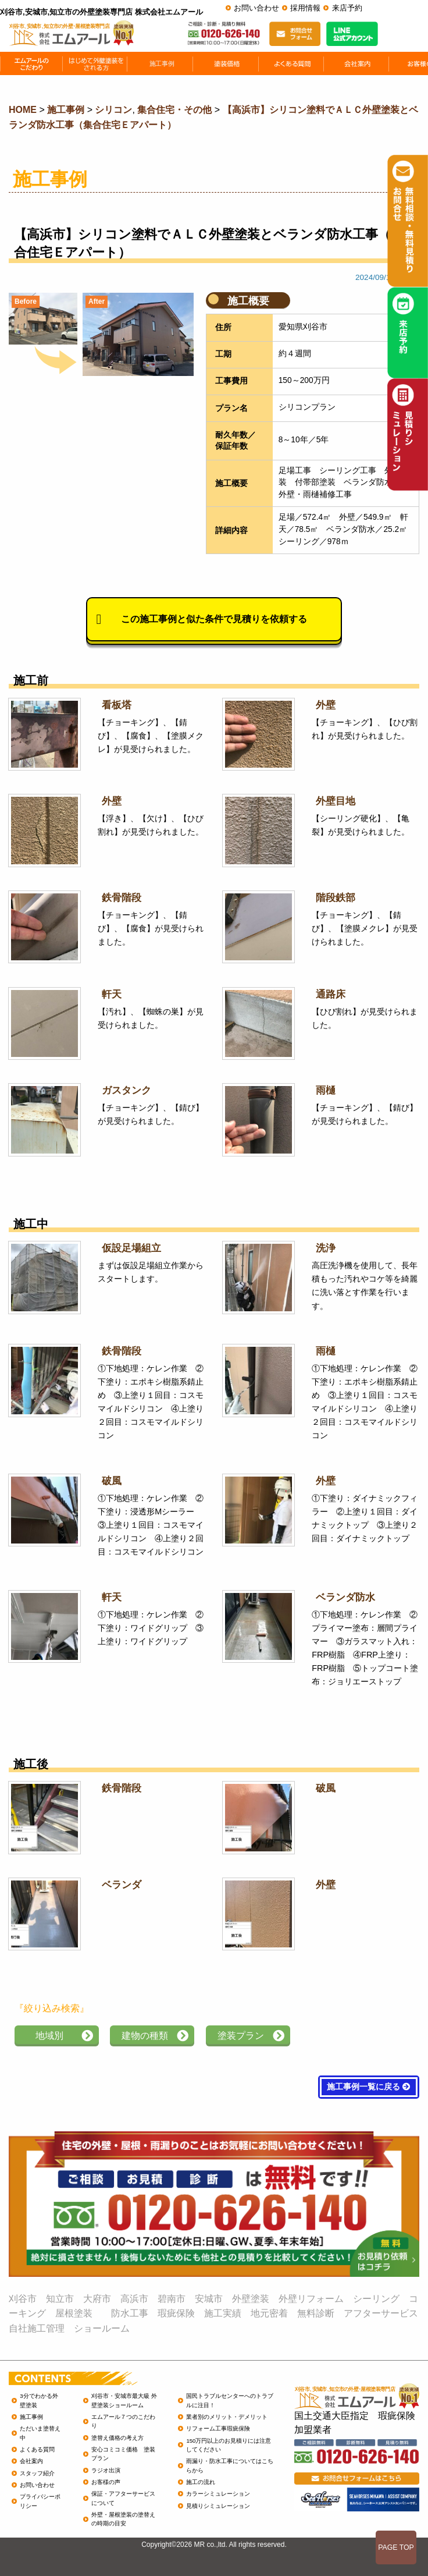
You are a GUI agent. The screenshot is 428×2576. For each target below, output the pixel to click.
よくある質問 (37, 2449)
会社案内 (31, 2461)
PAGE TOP (396, 2547)
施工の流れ (200, 2482)
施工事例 (31, 2417)
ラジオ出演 (105, 2470)
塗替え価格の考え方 (117, 2438)
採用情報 (305, 7)
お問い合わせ (256, 7)
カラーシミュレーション (218, 2493)
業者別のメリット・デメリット (227, 2417)
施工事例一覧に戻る (369, 2086)
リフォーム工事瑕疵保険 (218, 2428)
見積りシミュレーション (218, 2506)
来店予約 (347, 7)
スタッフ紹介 (37, 2473)
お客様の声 (105, 2482)
